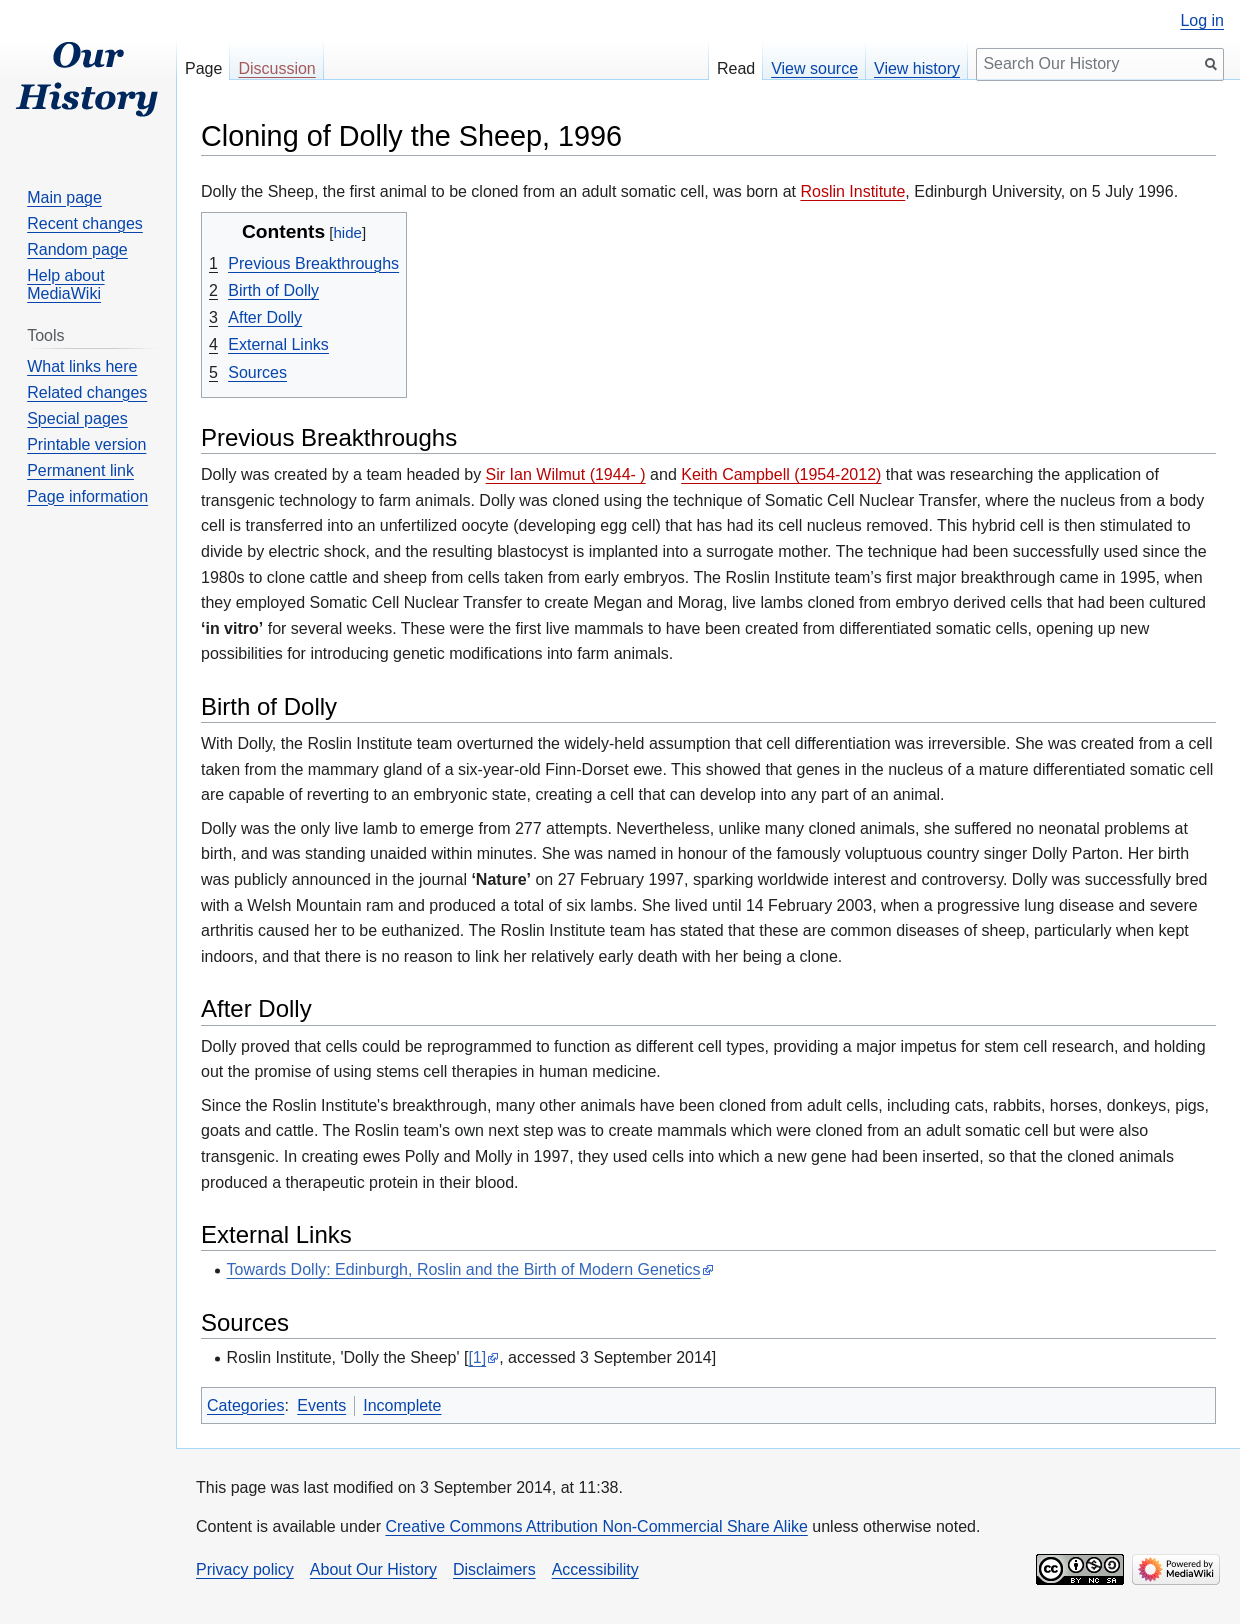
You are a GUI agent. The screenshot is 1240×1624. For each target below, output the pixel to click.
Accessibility (595, 1569)
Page (203, 68)
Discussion (276, 68)
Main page (64, 197)
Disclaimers (494, 1569)
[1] (477, 1357)
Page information (87, 496)
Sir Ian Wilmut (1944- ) (566, 474)
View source (814, 68)
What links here (82, 366)
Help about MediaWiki (65, 284)
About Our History (373, 1569)
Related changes (87, 392)
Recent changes (85, 223)
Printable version (86, 444)
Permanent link (80, 470)
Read (736, 68)
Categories (245, 1405)
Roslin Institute (852, 191)
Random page (77, 249)
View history (917, 68)
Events (321, 1405)
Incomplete (402, 1405)
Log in (1202, 21)
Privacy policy (245, 1569)
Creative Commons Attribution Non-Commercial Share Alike (596, 1526)
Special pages (77, 418)
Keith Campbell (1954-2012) (781, 474)
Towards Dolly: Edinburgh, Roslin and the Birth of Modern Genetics (464, 1269)
